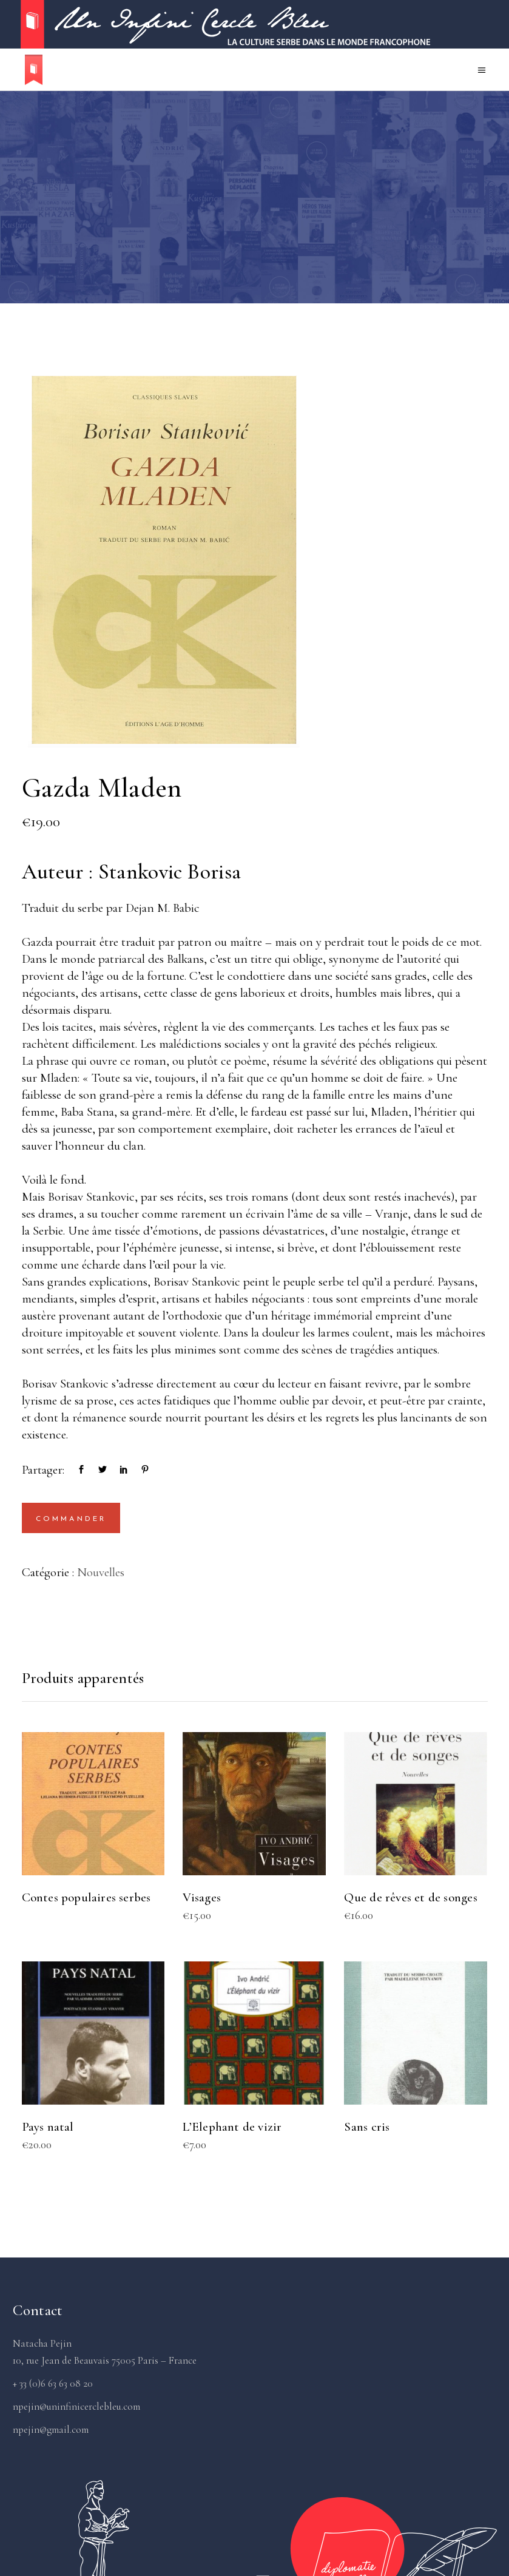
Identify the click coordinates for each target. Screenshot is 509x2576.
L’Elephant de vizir (232, 2126)
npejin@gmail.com (51, 2429)
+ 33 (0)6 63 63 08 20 (53, 2383)
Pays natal (48, 2126)
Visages (201, 1897)
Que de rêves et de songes (410, 1897)
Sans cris (366, 2126)
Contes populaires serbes (86, 1897)
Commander (71, 1519)
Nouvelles (100, 1572)
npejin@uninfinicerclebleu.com (76, 2406)
